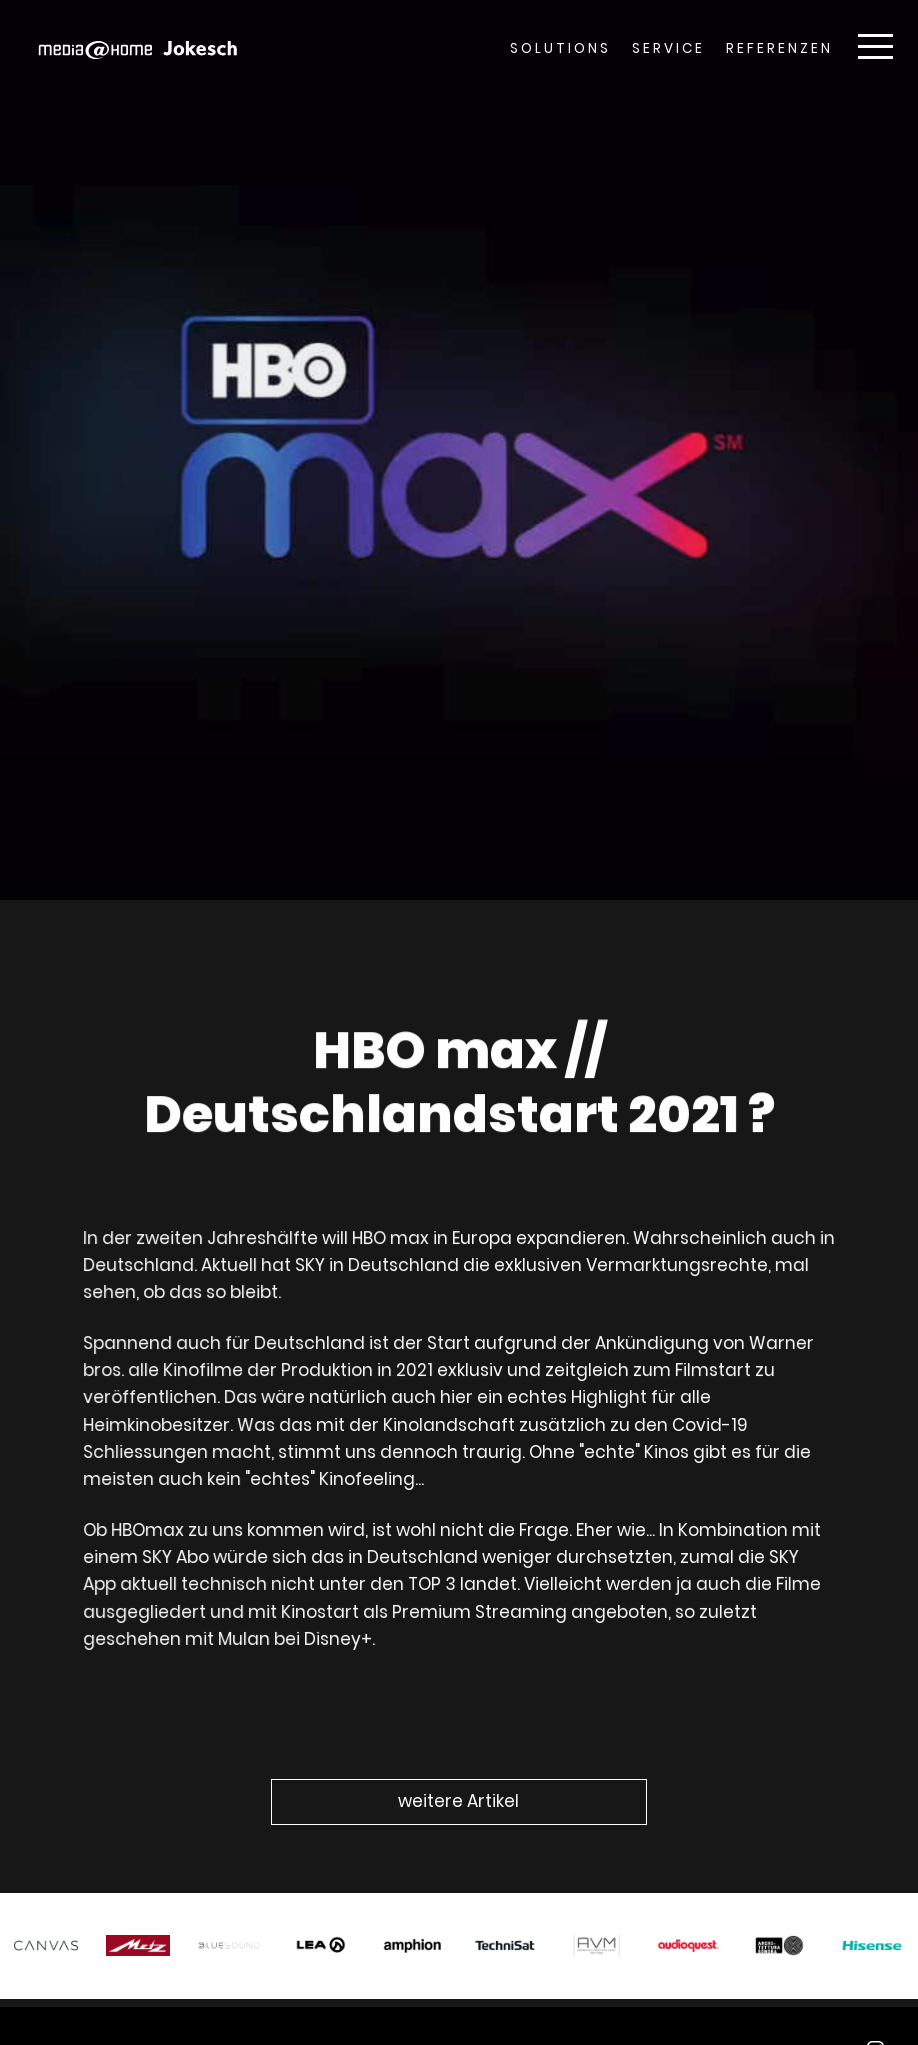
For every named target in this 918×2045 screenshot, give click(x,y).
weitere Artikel (458, 1801)
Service (668, 48)
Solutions (560, 48)
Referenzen (779, 48)
